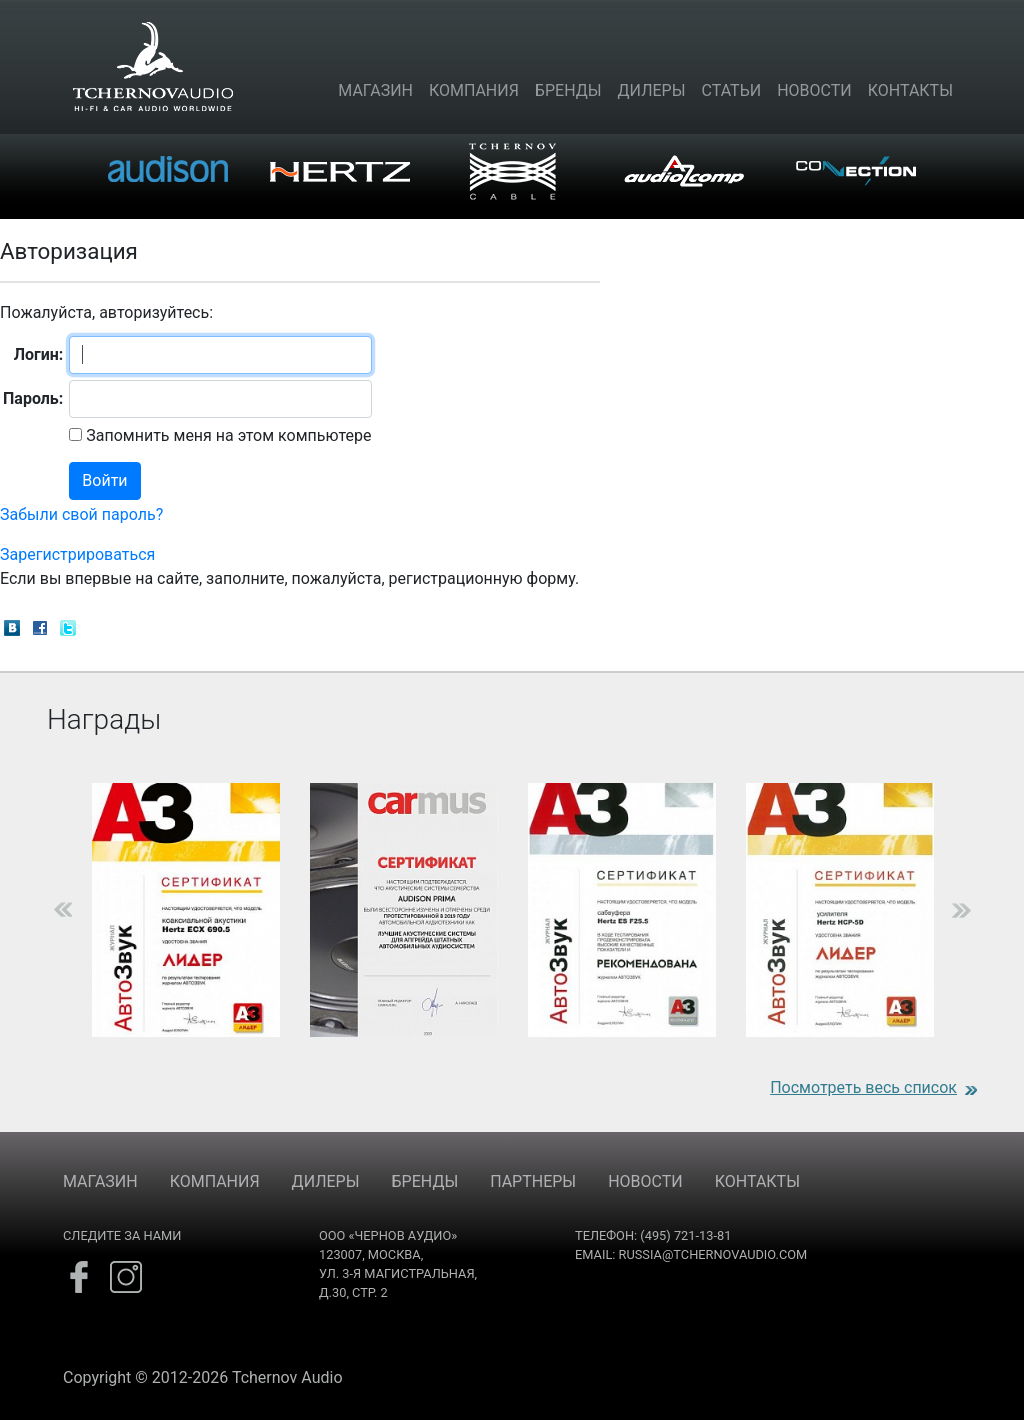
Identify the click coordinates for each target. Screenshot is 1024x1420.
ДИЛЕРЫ (326, 1181)
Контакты (910, 90)
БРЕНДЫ (425, 1181)
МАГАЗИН (100, 1181)
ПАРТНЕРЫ (533, 1181)
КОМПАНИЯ (215, 1181)
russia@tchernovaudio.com (713, 1254)
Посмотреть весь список (863, 1087)
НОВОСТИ (645, 1181)
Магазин (375, 90)
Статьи (732, 90)
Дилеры (652, 90)
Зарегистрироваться (77, 554)
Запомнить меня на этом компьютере (226, 435)
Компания (474, 90)
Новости (814, 90)
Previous (32, 910)
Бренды (568, 90)
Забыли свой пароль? (81, 514)
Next (992, 910)
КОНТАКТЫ (757, 1181)
